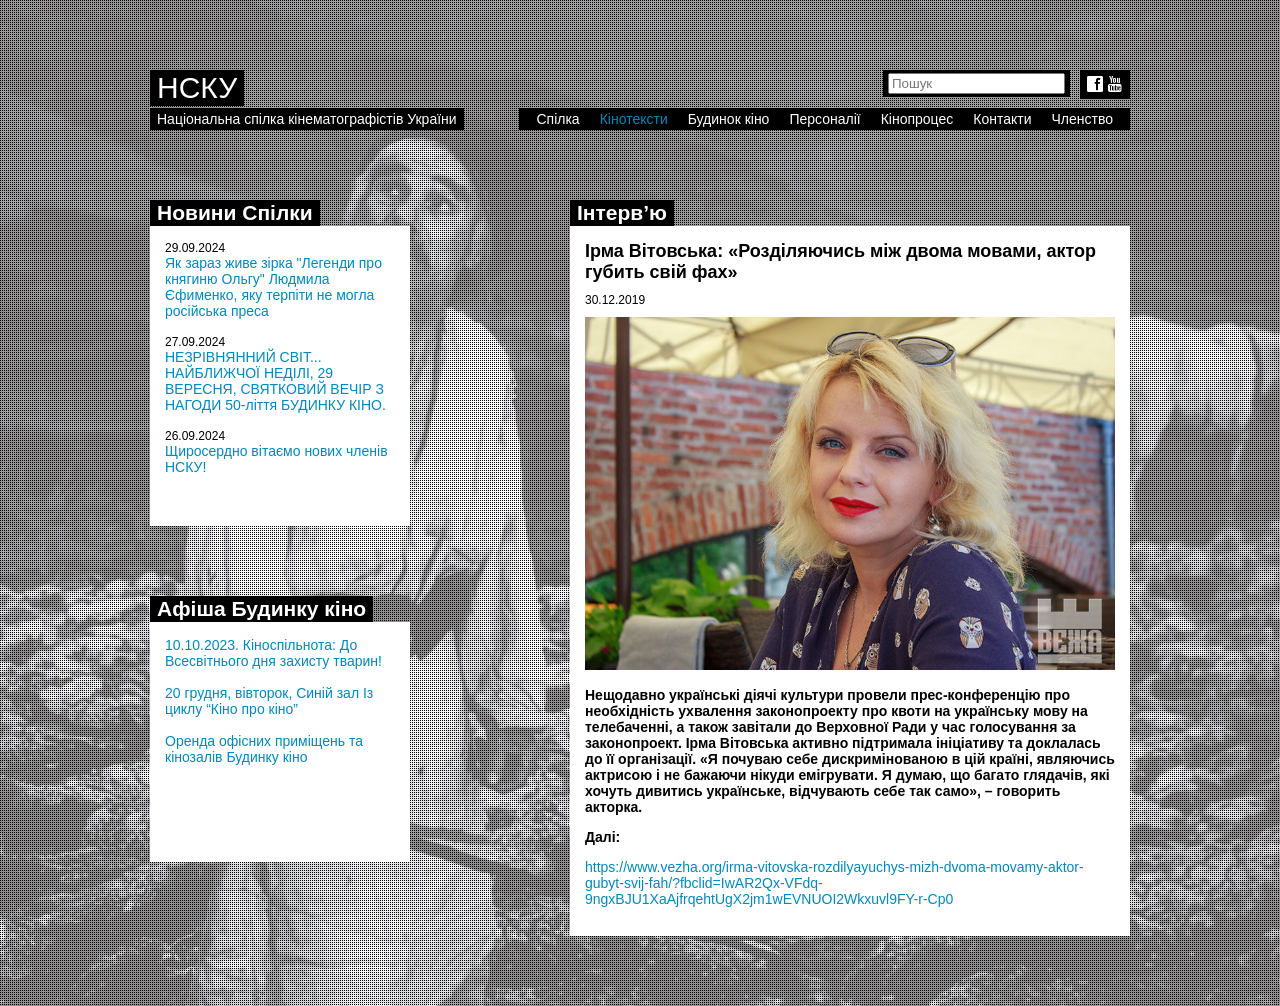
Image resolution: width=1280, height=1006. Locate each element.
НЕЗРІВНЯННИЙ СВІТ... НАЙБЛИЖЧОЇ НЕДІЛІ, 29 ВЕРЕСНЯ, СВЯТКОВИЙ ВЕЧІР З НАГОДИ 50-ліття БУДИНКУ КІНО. (275, 381)
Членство (1083, 119)
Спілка (557, 119)
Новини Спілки (235, 212)
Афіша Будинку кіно (261, 608)
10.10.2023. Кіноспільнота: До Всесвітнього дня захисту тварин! (273, 653)
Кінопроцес (917, 119)
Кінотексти (634, 119)
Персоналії (824, 119)
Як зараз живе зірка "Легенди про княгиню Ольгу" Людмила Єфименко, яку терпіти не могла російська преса (273, 287)
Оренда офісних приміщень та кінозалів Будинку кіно (264, 749)
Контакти (1002, 119)
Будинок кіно (729, 119)
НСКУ (197, 87)
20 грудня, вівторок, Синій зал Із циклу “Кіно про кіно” (269, 701)
